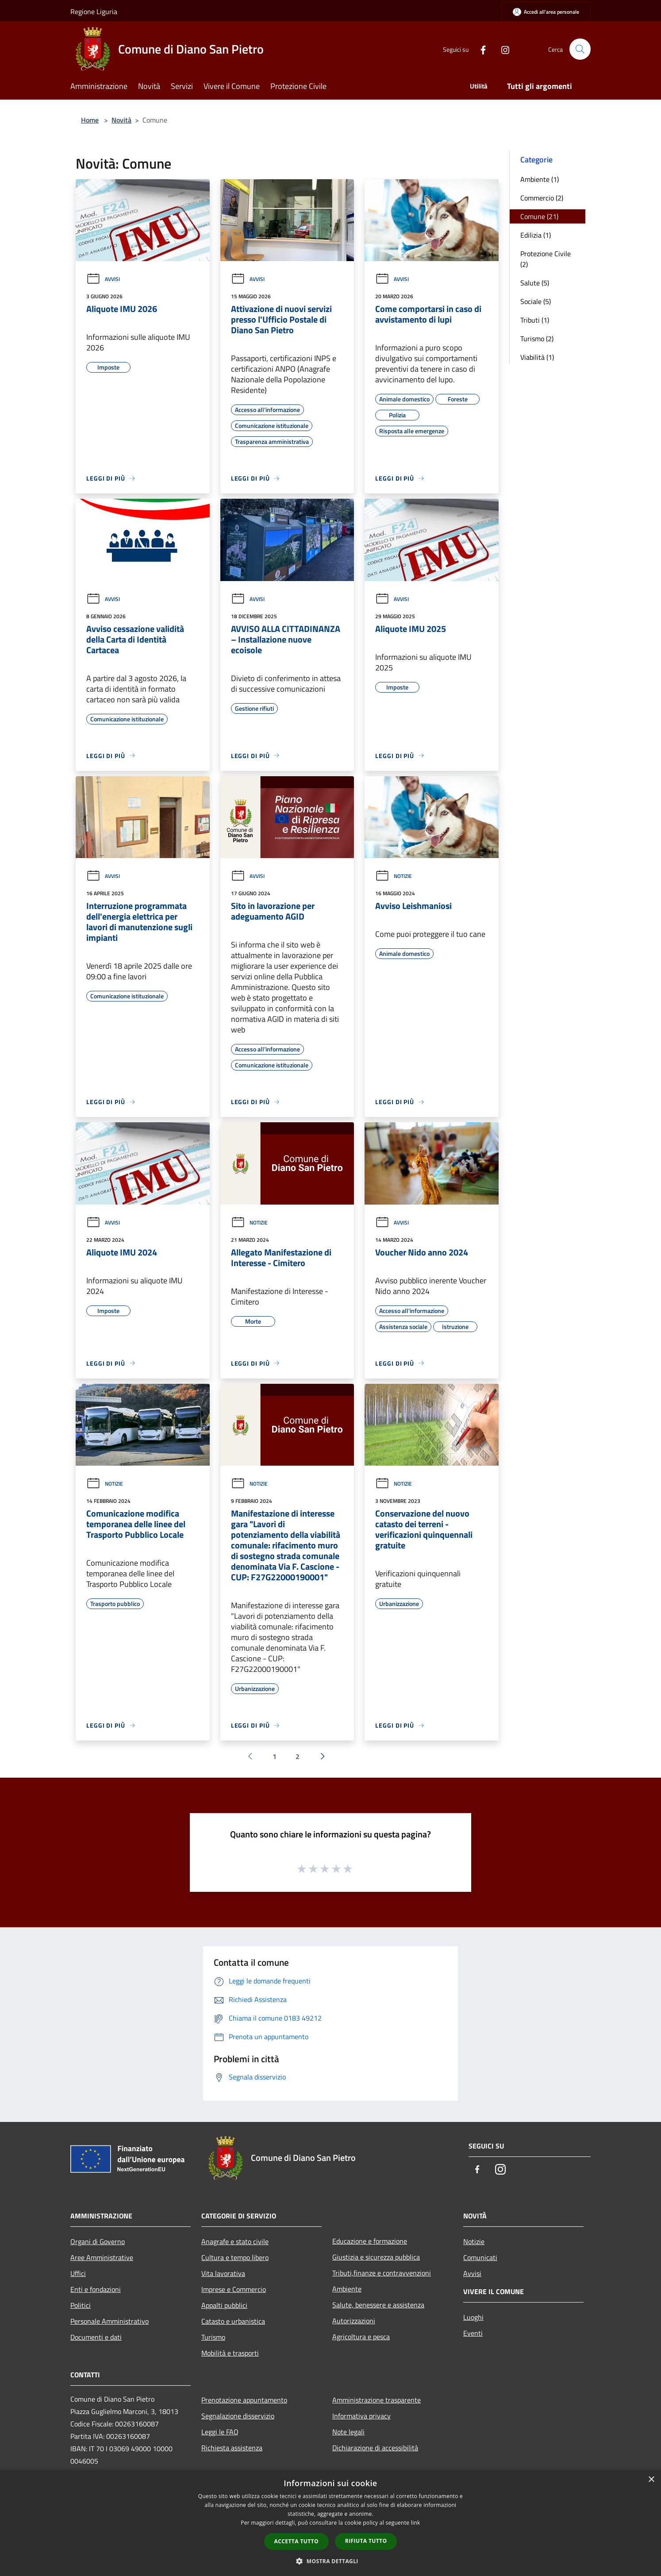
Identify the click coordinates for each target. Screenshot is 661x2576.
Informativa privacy (361, 2415)
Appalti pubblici (224, 2305)
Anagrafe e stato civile (235, 2241)
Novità (121, 120)
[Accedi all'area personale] (546, 11)
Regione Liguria (93, 11)
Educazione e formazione (369, 2241)
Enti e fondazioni (95, 2289)
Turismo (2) (536, 338)
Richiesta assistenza (231, 2447)
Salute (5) (534, 282)
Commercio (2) (541, 198)
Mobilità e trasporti (230, 2353)
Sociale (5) (535, 301)
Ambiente (346, 2288)
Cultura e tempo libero (235, 2257)
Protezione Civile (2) (545, 259)
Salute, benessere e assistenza (378, 2304)
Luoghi (473, 2317)
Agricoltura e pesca (361, 2336)
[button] (330, 2561)
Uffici (78, 2273)
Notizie (393, 876)
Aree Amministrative (101, 2257)
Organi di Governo (97, 2241)
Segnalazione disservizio (237, 2415)
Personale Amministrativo (109, 2321)
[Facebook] (479, 49)
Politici (80, 2305)
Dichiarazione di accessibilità (375, 2447)
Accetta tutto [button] (296, 2541)
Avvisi (103, 279)
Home (90, 120)
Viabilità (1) (537, 357)
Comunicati (480, 2257)
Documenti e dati (96, 2337)
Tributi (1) (534, 320)
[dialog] (330, 2523)
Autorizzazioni (353, 2320)
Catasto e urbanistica (233, 2321)
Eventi (473, 2333)
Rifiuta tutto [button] (366, 2541)
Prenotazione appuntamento (244, 2400)
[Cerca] (580, 49)
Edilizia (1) (535, 235)
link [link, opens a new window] (415, 2522)
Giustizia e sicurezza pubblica (376, 2257)
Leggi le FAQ (219, 2431)
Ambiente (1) (539, 179)
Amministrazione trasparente (376, 2400)
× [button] (651, 2479)
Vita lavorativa (223, 2273)
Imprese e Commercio (233, 2289)
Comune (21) (539, 216)
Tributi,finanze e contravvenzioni (381, 2273)
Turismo (213, 2337)
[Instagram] (501, 49)
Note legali (348, 2431)
